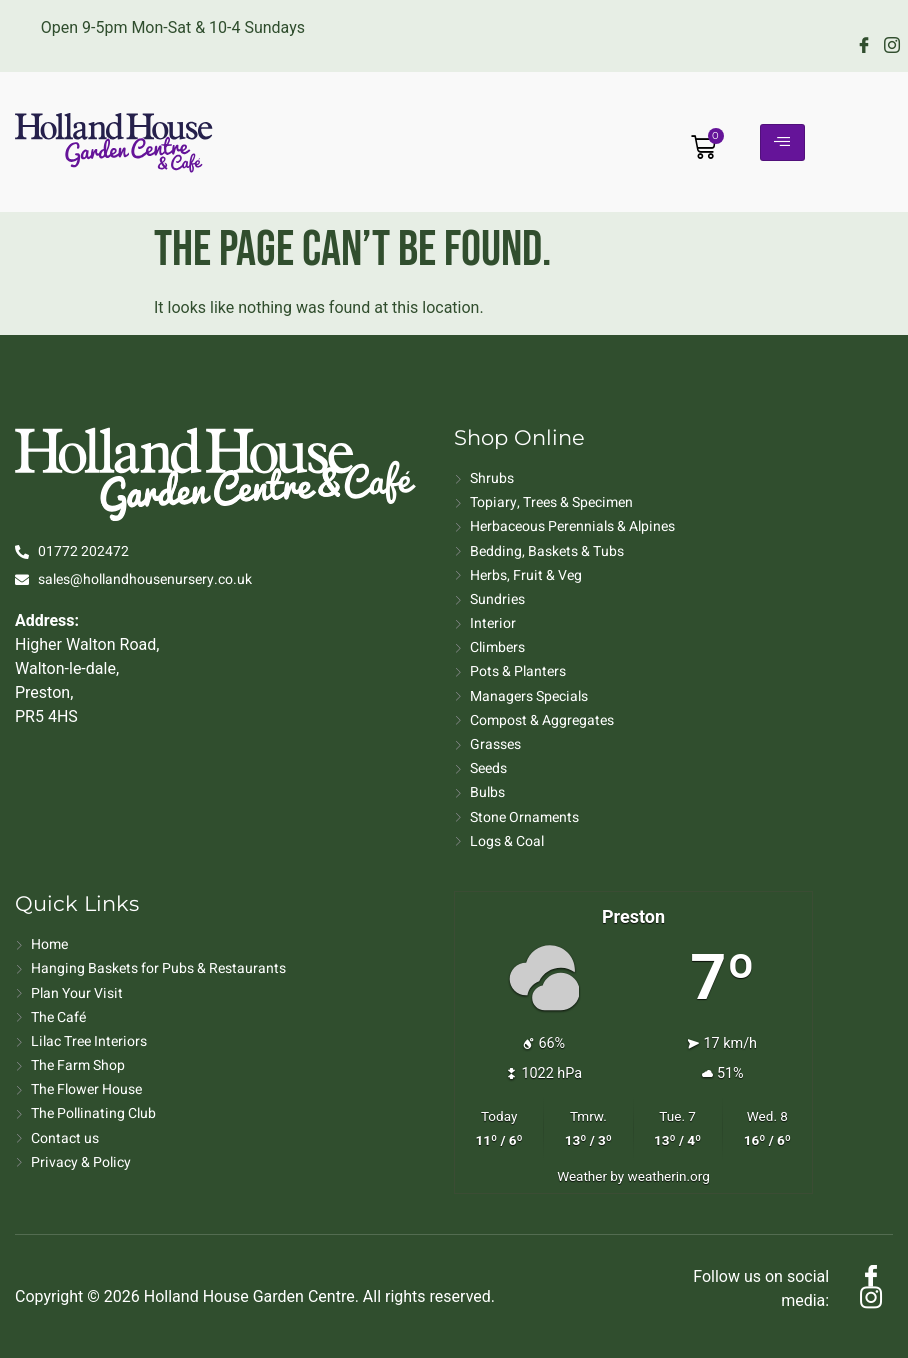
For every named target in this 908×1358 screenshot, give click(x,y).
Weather (582, 1176)
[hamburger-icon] (782, 142)
